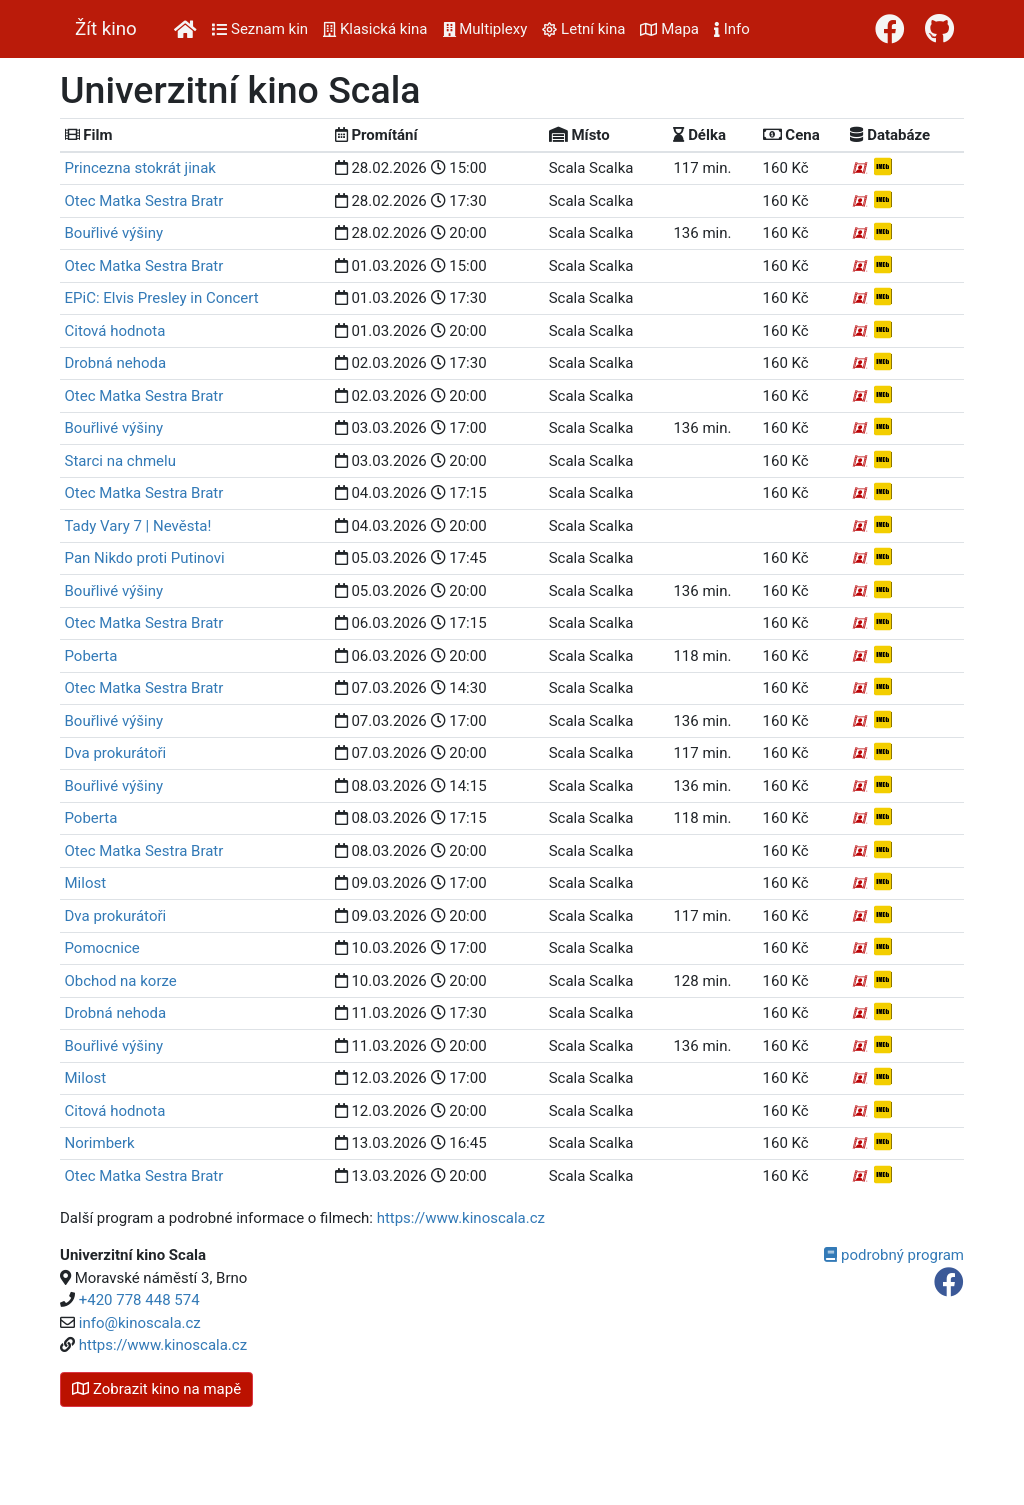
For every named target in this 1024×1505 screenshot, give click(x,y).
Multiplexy (485, 29)
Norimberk (100, 1143)
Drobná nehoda (116, 363)
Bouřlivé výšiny (114, 233)
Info (732, 29)
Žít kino (106, 29)
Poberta (91, 656)
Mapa (669, 29)
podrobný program (894, 1255)
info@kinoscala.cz (140, 1323)
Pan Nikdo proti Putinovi (145, 558)
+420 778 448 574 (139, 1300)
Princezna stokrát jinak (140, 168)
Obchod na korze (121, 981)
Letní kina (583, 29)
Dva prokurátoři (116, 753)
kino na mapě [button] (156, 1389)
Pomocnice (102, 948)
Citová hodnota (115, 331)
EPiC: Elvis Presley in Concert (162, 298)
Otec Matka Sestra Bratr (144, 201)
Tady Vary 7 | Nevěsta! (138, 526)
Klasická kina (375, 29)
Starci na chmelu (120, 461)
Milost (86, 883)
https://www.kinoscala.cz (461, 1218)
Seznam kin (260, 29)
